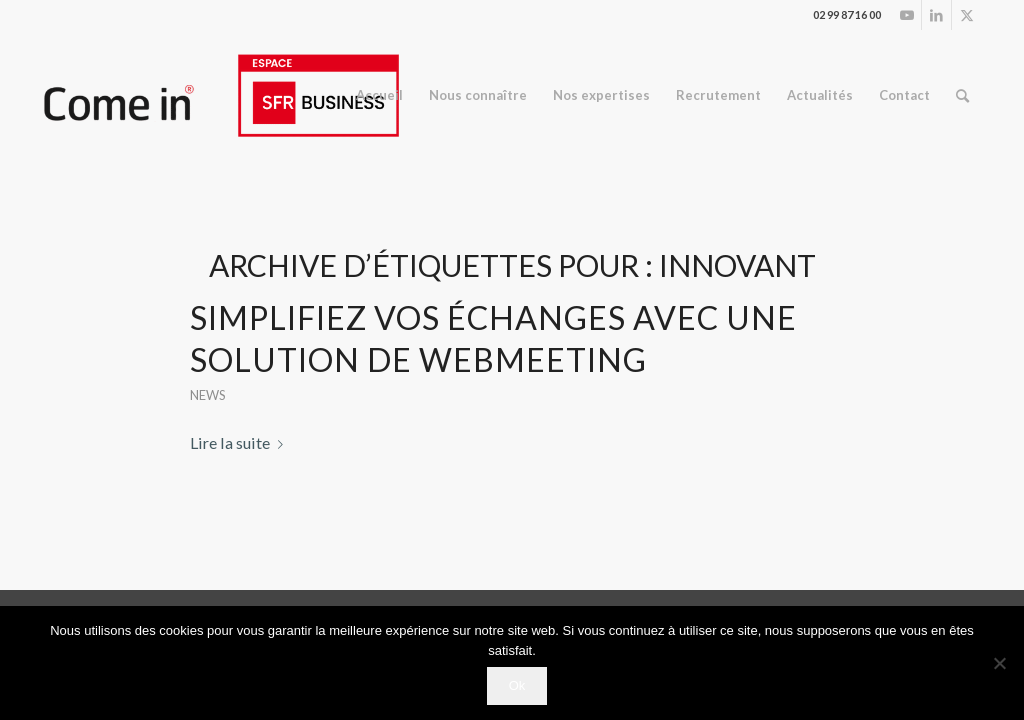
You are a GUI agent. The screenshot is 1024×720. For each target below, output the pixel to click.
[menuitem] (379, 95)
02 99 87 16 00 (847, 14)
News (208, 395)
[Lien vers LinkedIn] (936, 15)
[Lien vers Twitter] (967, 15)
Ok (517, 685)
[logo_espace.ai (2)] (220, 95)
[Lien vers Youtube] (906, 15)
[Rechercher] (962, 95)
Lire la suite (240, 442)
